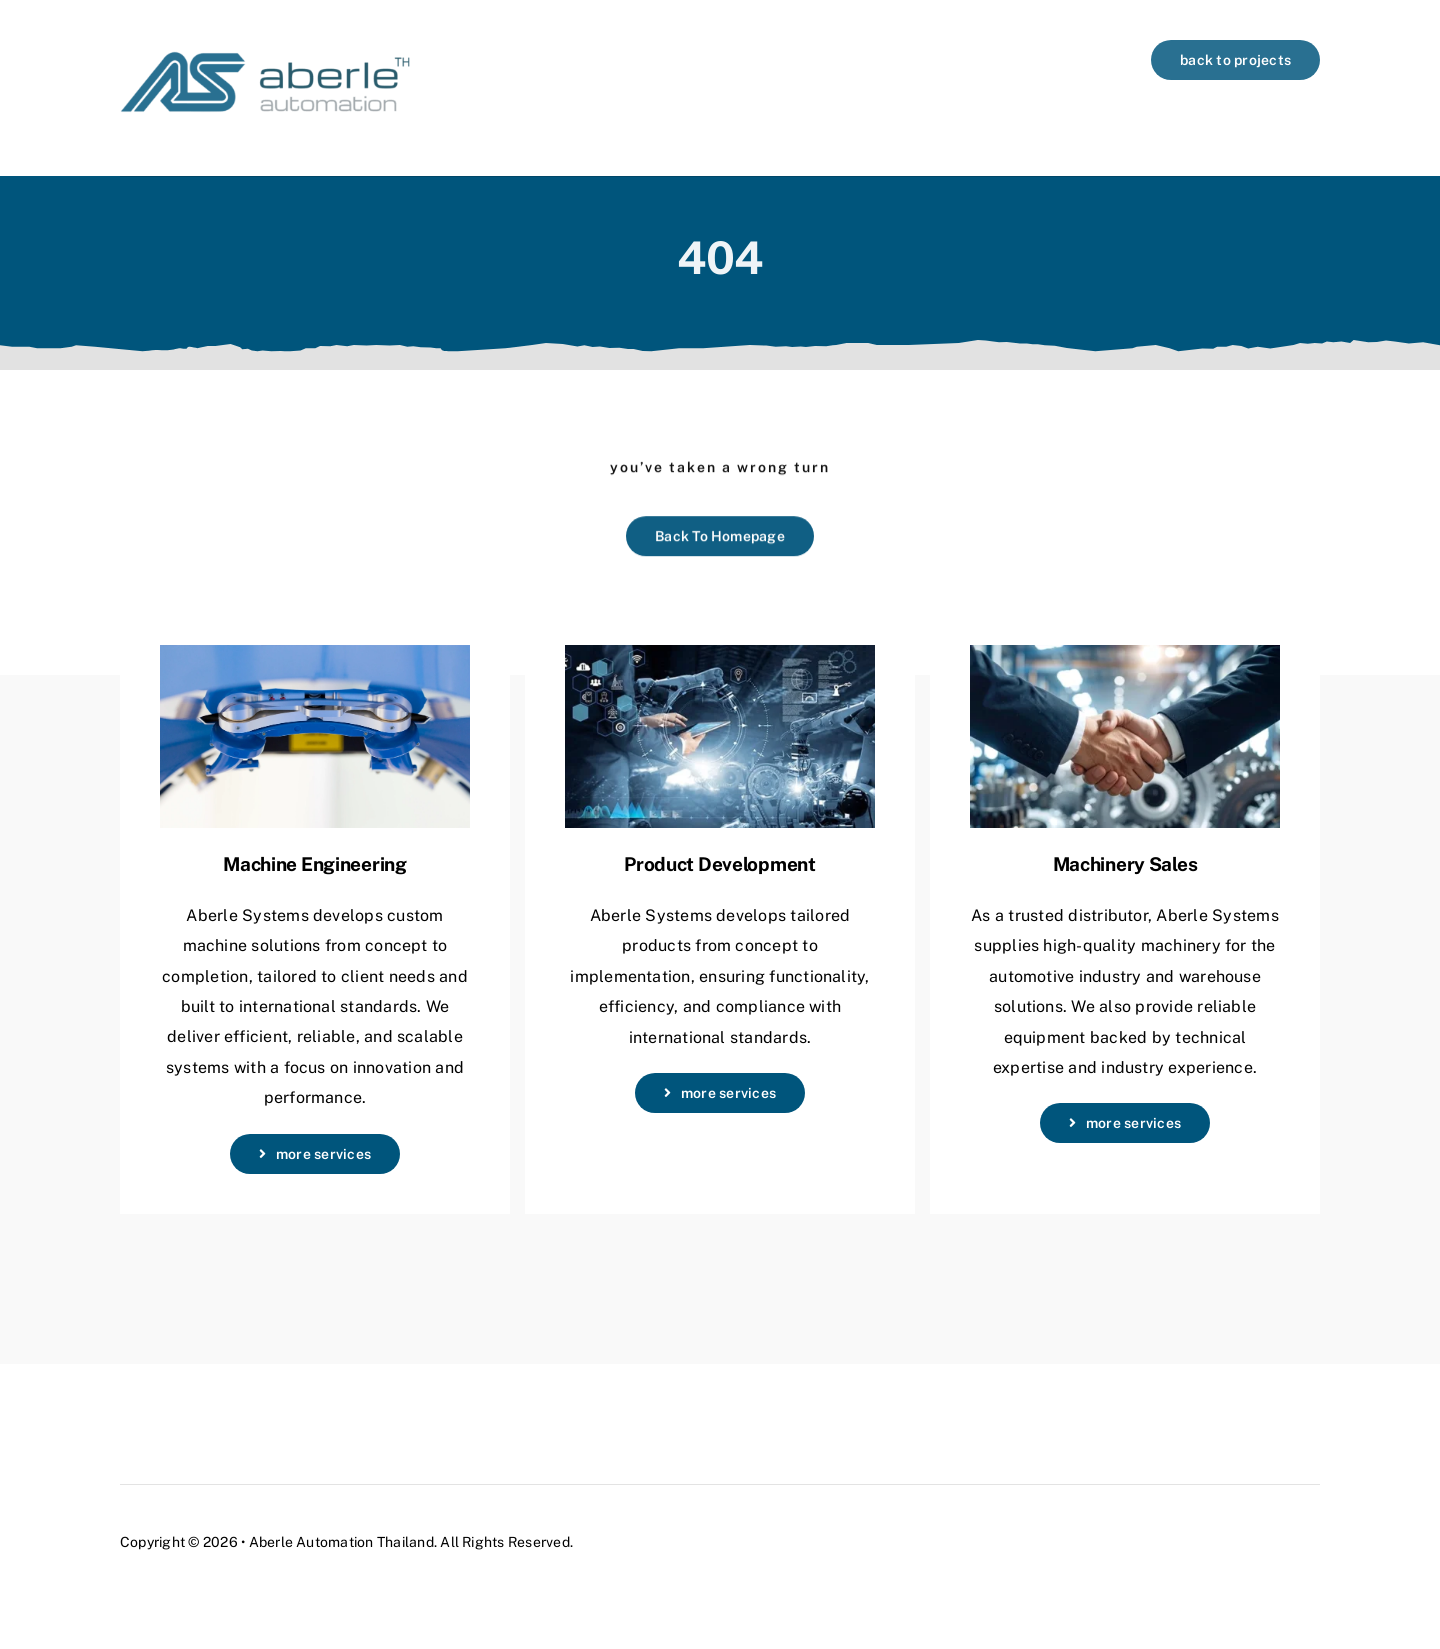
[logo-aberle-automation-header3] (265, 47)
